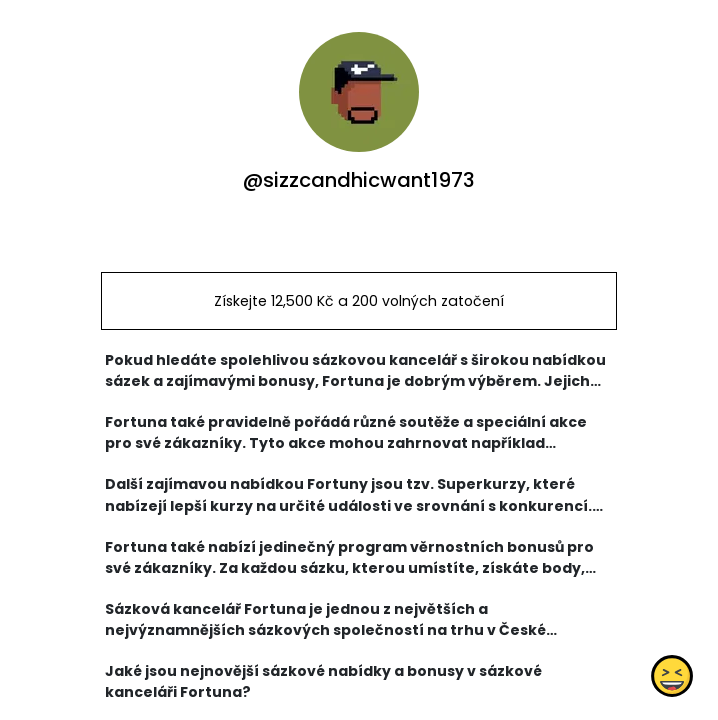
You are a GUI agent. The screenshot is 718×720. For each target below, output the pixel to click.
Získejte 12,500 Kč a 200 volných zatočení (359, 301)
